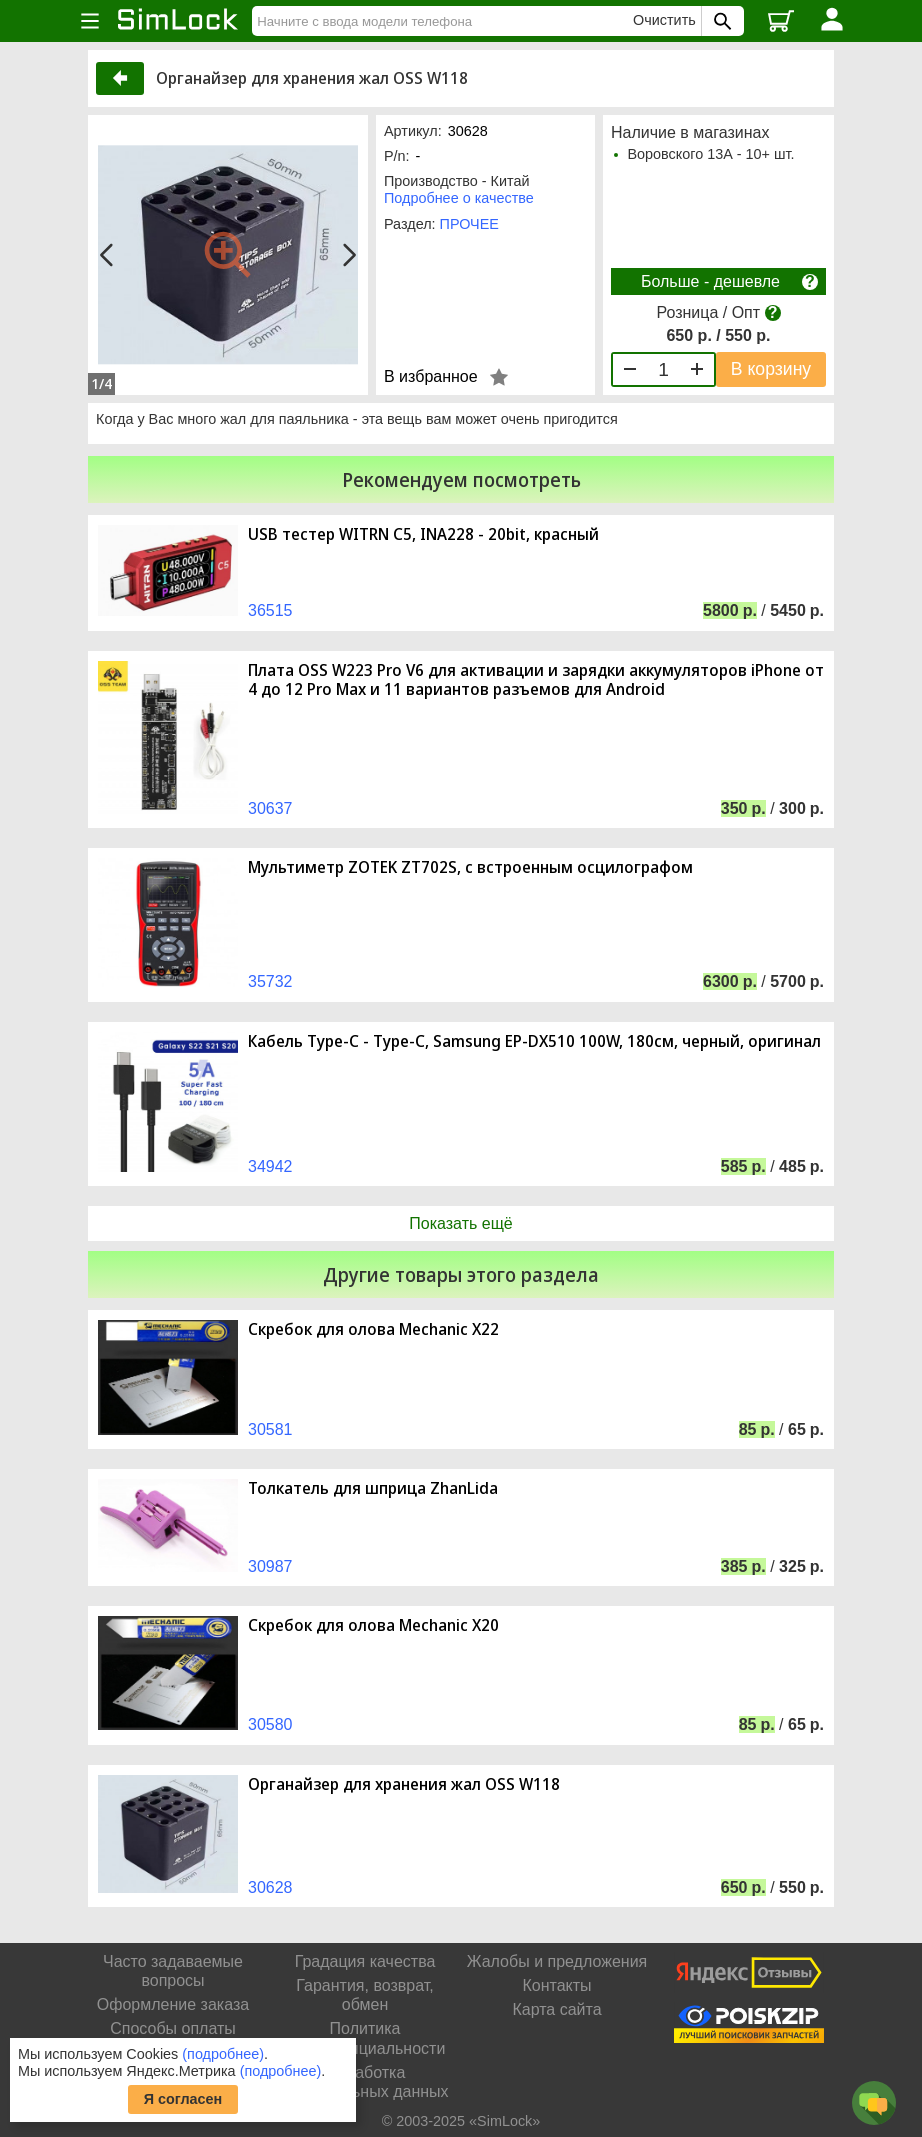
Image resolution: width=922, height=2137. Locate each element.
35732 (270, 981)
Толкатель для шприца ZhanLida (373, 1488)
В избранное (431, 376)
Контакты (556, 1985)
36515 (270, 610)
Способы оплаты (173, 2028)
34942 (270, 1166)
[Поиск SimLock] (720, 21)
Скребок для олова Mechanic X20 (373, 1625)
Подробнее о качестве (459, 198)
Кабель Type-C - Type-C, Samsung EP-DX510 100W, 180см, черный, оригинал (534, 1041)
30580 (270, 1724)
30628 (270, 1887)
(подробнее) (223, 2054)
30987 (270, 1566)
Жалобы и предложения (557, 1961)
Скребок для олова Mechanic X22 (373, 1329)
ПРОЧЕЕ (469, 224)
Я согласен (183, 2099)
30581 (270, 1429)
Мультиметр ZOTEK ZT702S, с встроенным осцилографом (470, 867)
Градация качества (365, 1961)
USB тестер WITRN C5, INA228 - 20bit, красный (423, 534)
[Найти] (445, 21)
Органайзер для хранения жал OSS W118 (404, 1784)
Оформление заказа (173, 2004)
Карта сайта (556, 2009)
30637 (270, 808)
